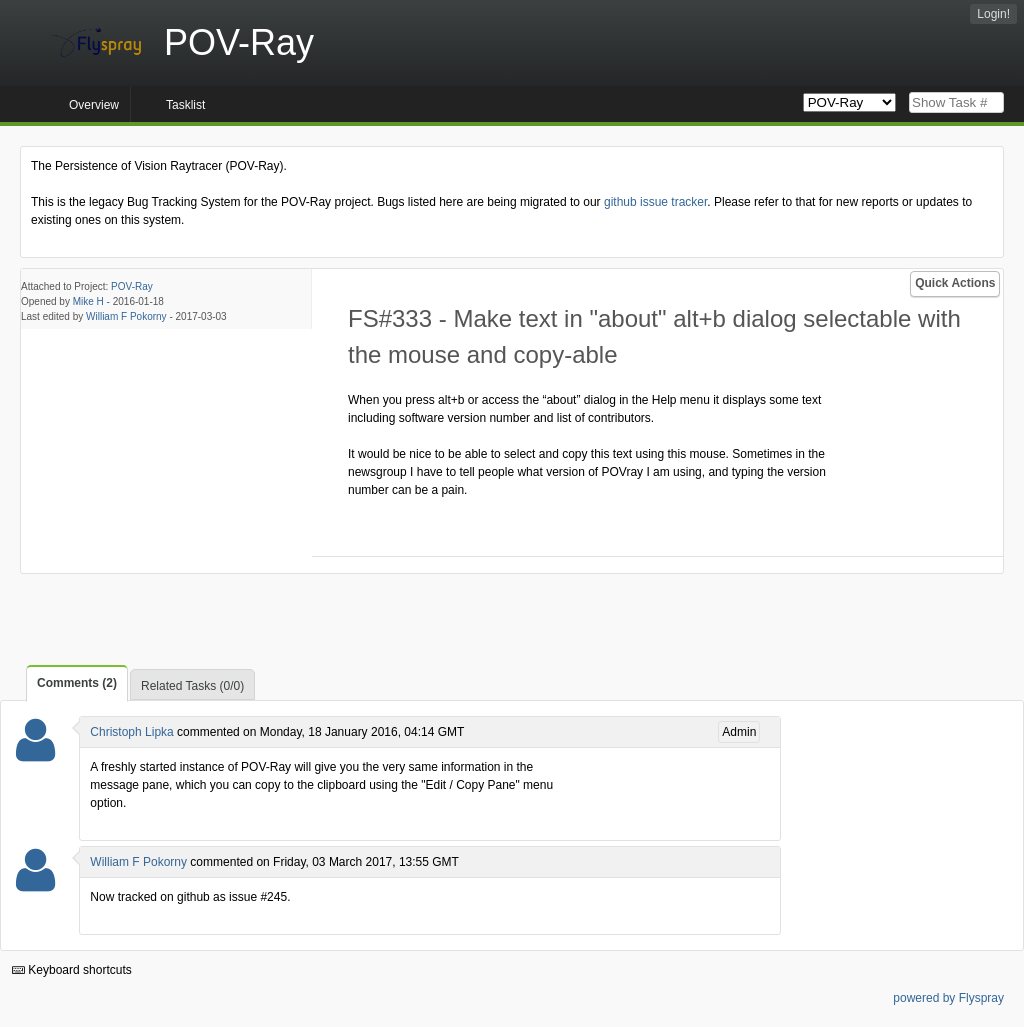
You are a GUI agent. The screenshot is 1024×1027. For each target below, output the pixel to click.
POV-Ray (132, 286)
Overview (94, 105)
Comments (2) (77, 683)
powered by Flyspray (948, 998)
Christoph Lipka (131, 732)
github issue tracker (655, 202)
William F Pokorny (126, 316)
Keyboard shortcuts (72, 970)
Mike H (88, 301)
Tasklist (185, 105)
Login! (993, 14)
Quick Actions (955, 283)
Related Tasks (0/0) (192, 686)
